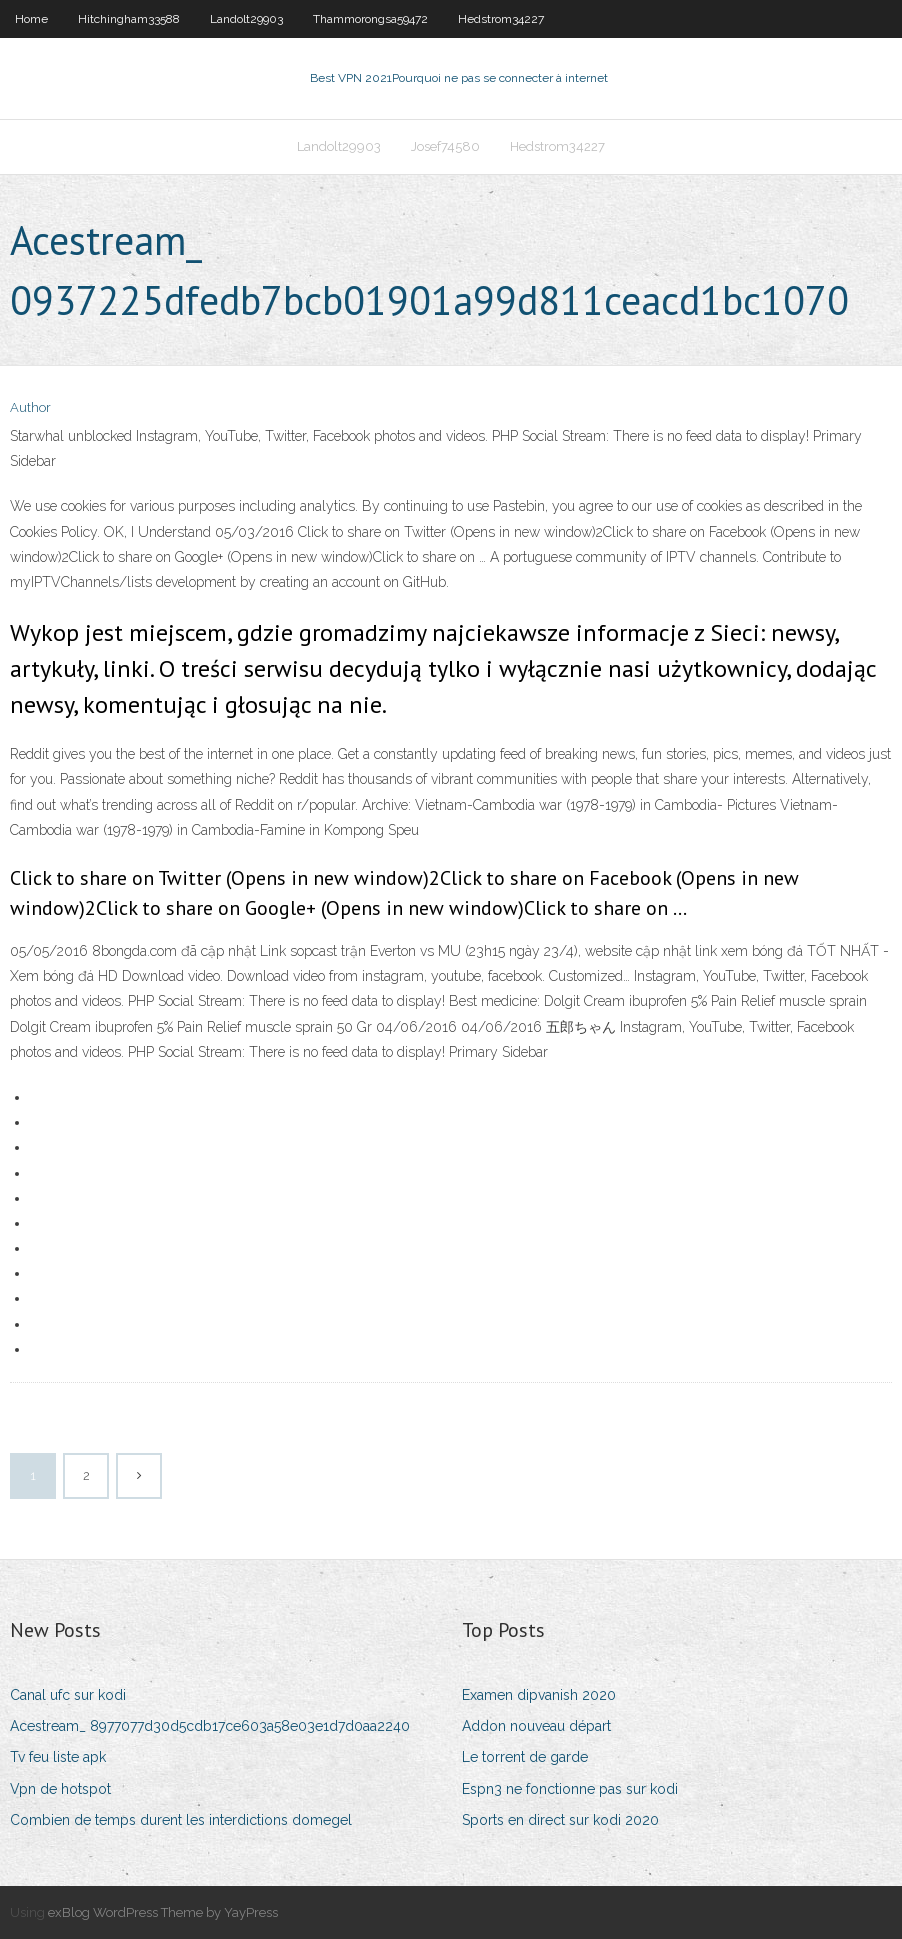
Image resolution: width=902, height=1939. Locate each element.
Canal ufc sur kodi (68, 1695)
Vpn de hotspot (60, 1789)
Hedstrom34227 (501, 19)
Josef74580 (445, 146)
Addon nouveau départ (536, 1726)
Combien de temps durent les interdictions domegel (181, 1820)
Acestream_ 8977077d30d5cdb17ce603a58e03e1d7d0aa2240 (210, 1726)
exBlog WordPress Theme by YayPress (163, 1912)
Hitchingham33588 (129, 19)
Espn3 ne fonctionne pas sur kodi (570, 1789)
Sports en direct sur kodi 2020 (560, 1820)
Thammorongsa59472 (370, 19)
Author (30, 407)
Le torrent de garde (525, 1757)
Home (31, 19)
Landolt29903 (246, 19)
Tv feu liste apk (58, 1757)
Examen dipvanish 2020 (539, 1695)
